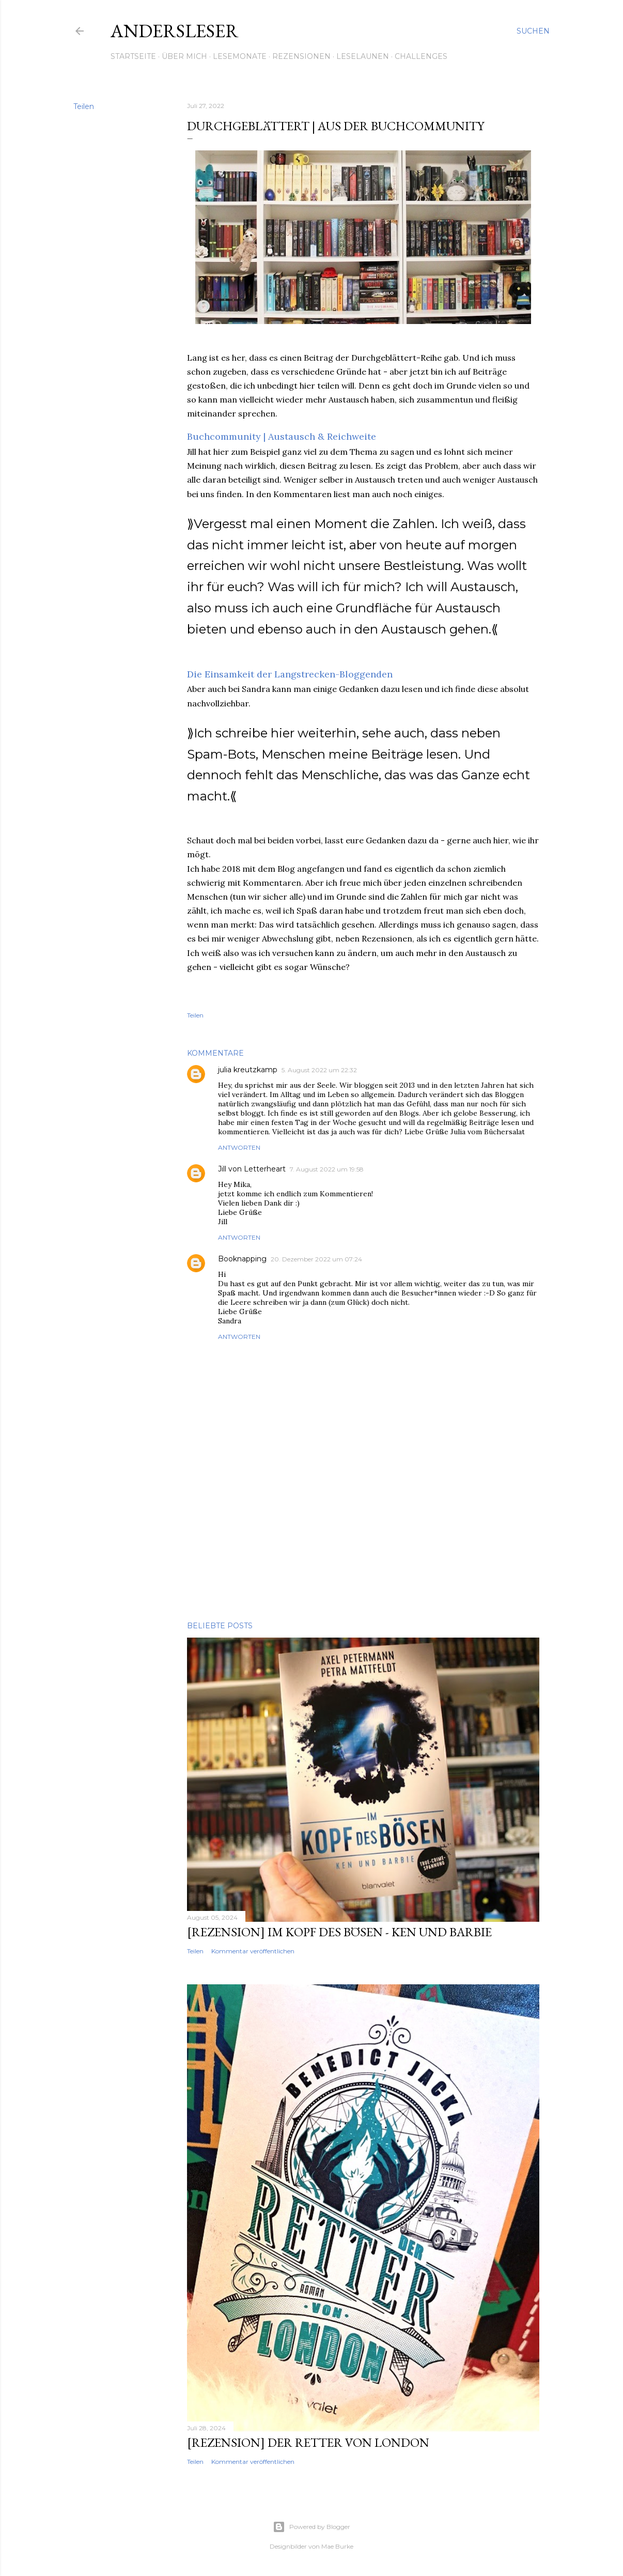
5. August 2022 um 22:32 (319, 1070)
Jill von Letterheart (252, 1169)
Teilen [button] (83, 106)
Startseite (133, 56)
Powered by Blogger (311, 2527)
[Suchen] (533, 31)
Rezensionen (301, 56)
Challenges (421, 56)
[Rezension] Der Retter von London (308, 2442)
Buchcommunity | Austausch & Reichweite (281, 436)
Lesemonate (240, 56)
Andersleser (175, 31)
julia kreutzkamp (247, 1069)
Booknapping (242, 1258)
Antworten (239, 1147)
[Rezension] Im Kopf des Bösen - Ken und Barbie (339, 1932)
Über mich (184, 56)
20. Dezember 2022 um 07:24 (316, 1259)
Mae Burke (337, 2546)
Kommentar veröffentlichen (252, 1951)
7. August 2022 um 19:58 (327, 1169)
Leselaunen (362, 56)
